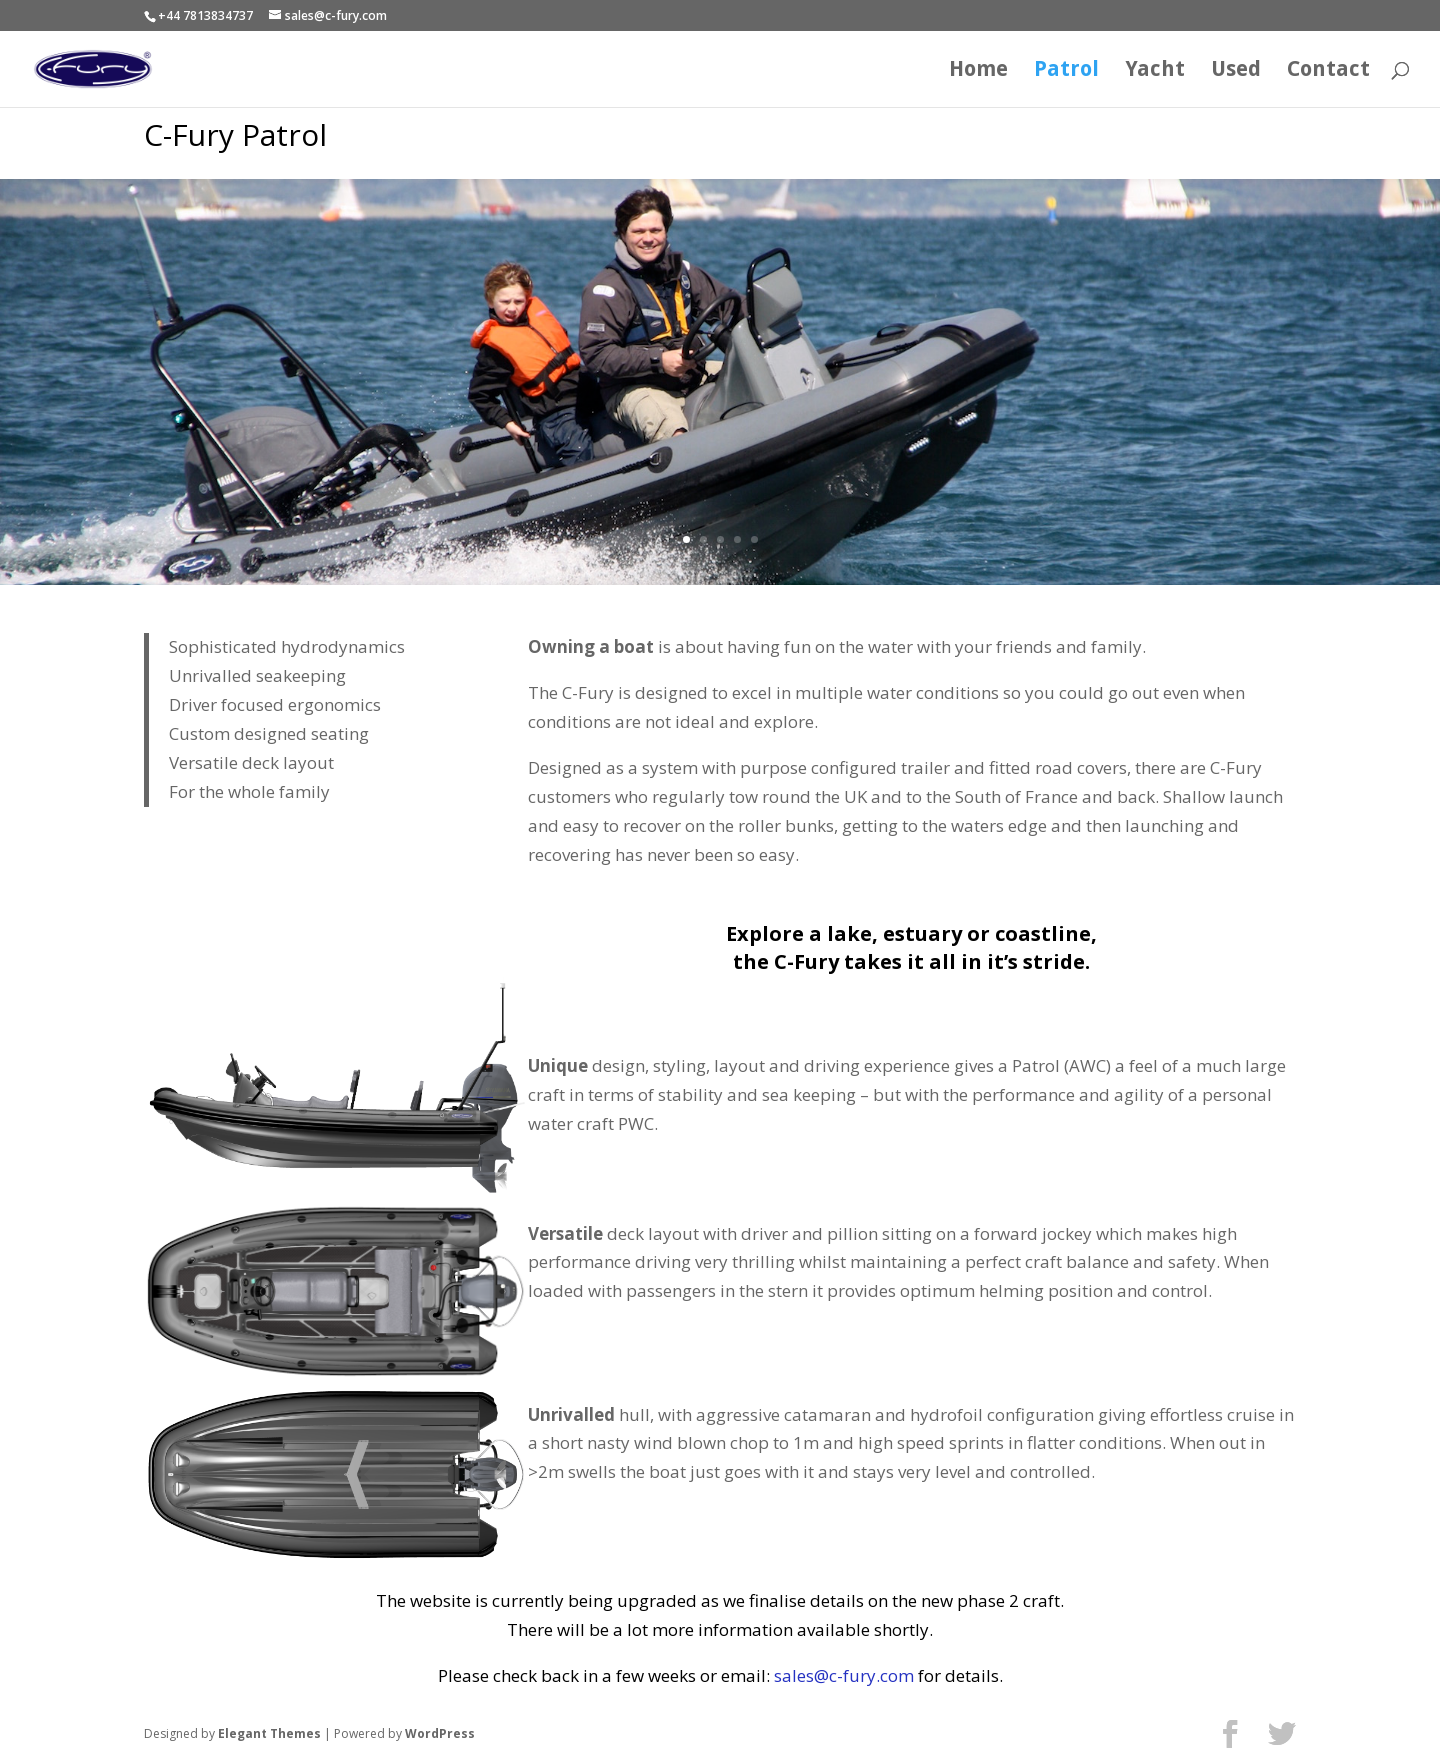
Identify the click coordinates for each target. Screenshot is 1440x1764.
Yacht (1155, 71)
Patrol (1066, 71)
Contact (1328, 71)
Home (978, 71)
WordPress (440, 1733)
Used (1236, 71)
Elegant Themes (269, 1733)
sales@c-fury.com (844, 1675)
